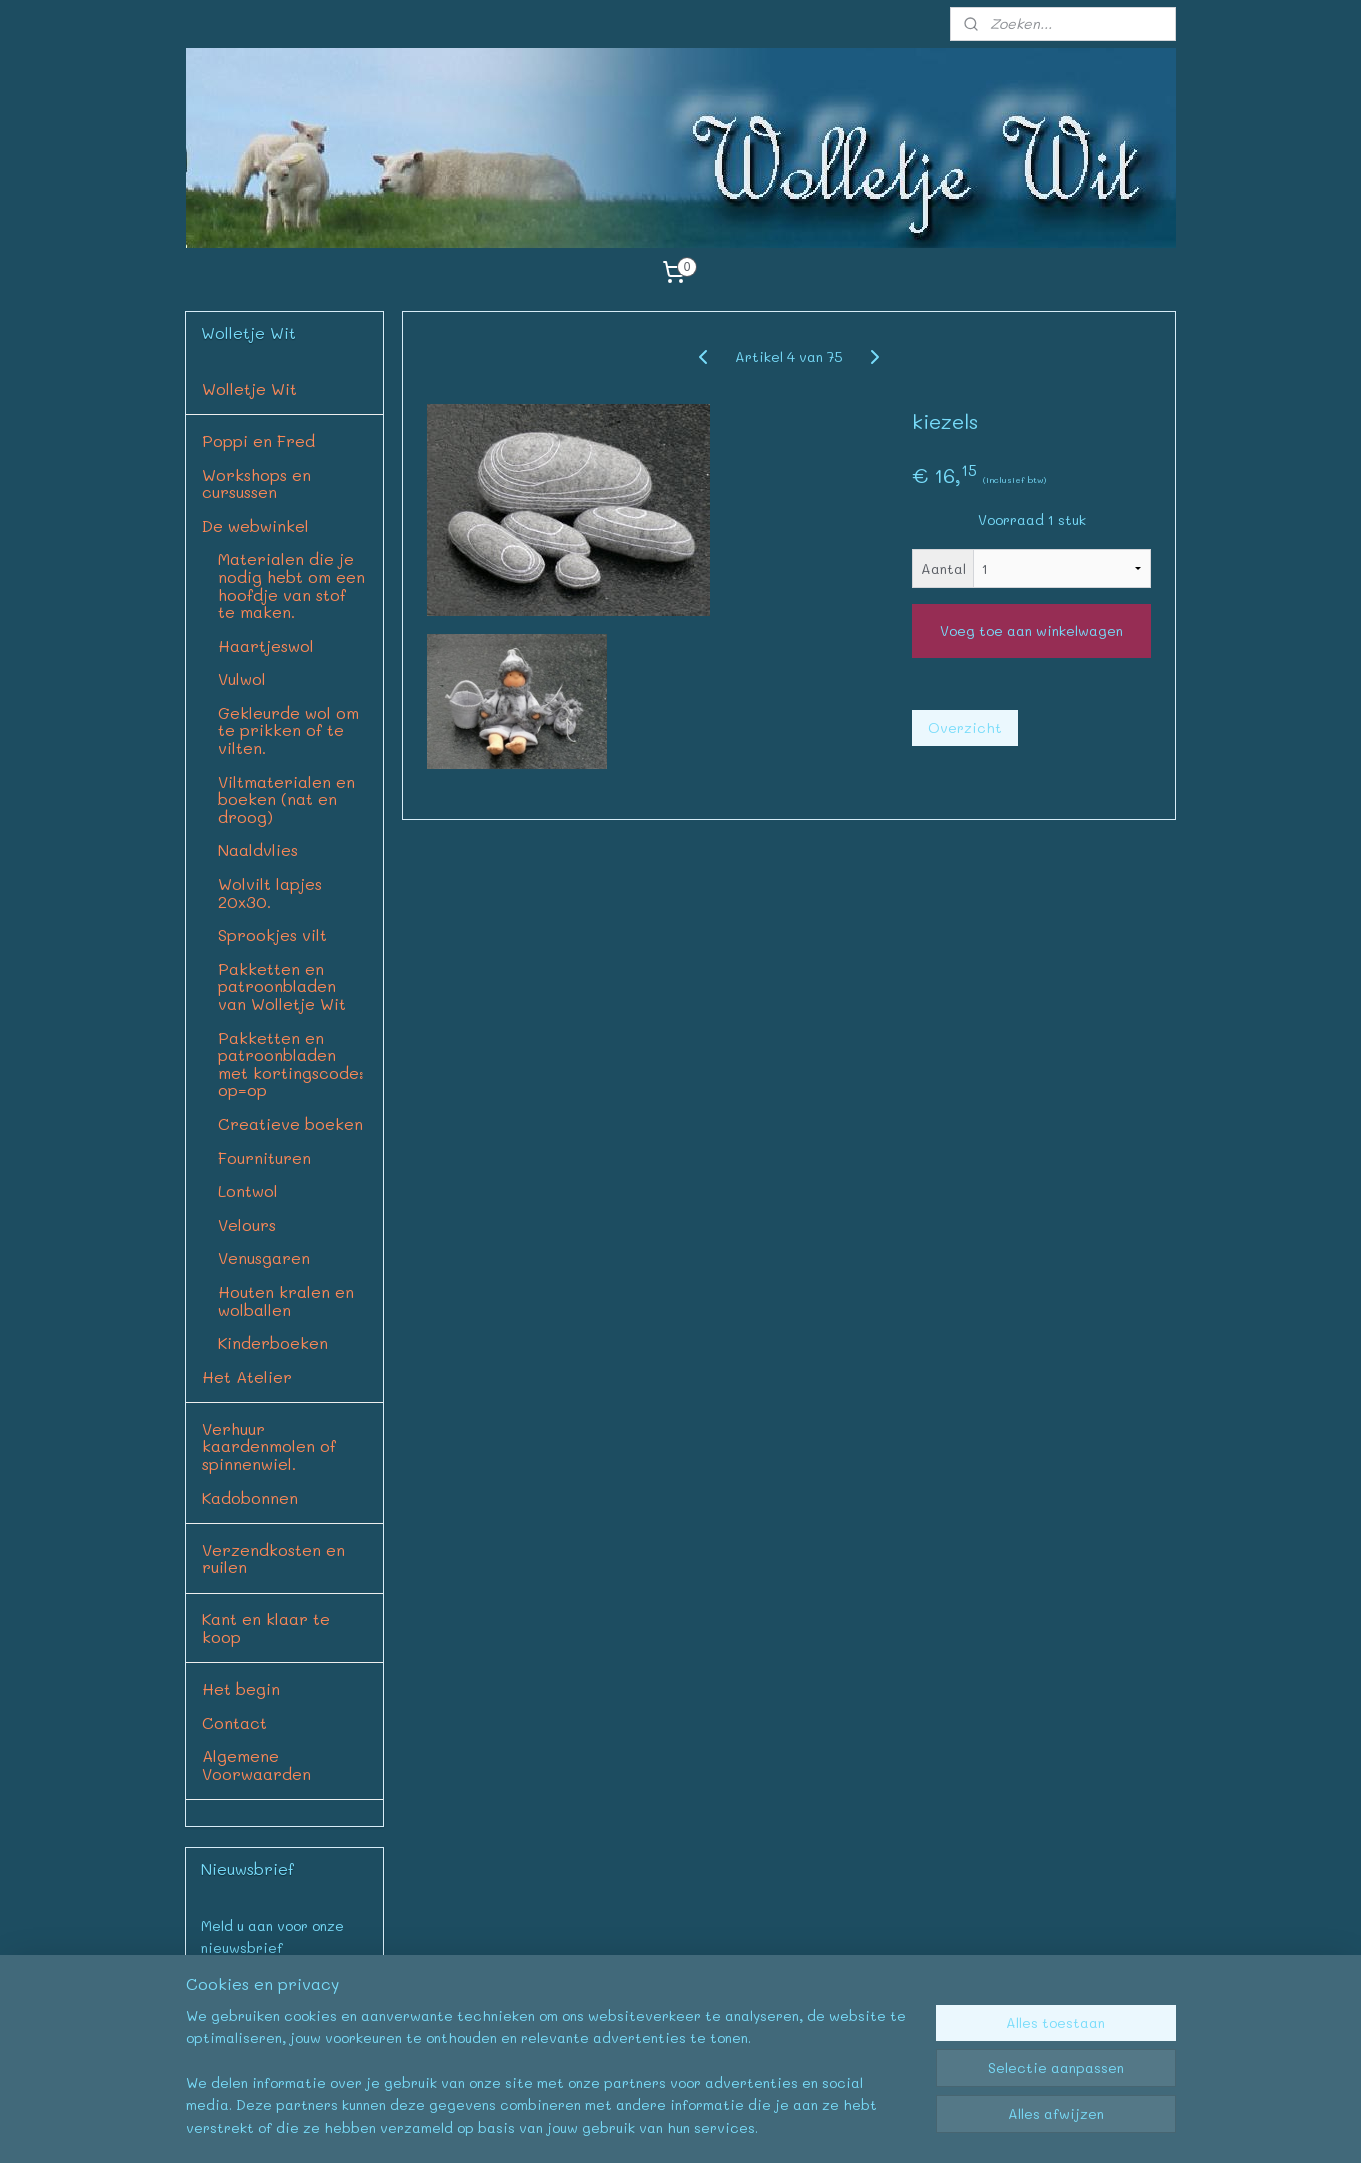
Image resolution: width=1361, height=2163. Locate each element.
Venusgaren (264, 1257)
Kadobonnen (250, 1497)
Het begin (241, 1688)
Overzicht (965, 727)
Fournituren (264, 1157)
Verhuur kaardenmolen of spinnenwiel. (269, 1446)
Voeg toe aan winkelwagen (1031, 630)
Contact (234, 1722)
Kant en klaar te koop (266, 1627)
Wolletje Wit (249, 388)
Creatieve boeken (290, 1123)
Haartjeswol (266, 645)
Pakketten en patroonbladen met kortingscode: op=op (291, 1064)
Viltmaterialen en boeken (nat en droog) (286, 799)
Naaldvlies (258, 849)
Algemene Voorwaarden (256, 1764)
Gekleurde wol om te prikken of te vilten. (288, 730)
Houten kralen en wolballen (286, 1300)
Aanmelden (254, 1994)
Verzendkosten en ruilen (273, 1558)
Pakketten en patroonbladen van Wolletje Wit (282, 986)
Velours (247, 1224)
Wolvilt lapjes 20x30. (270, 892)
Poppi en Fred (258, 440)
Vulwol (242, 678)
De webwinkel (255, 525)
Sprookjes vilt (272, 934)
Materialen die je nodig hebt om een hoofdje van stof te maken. (291, 585)
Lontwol (248, 1190)
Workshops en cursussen (256, 483)
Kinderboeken (273, 1342)
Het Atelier (247, 1376)
